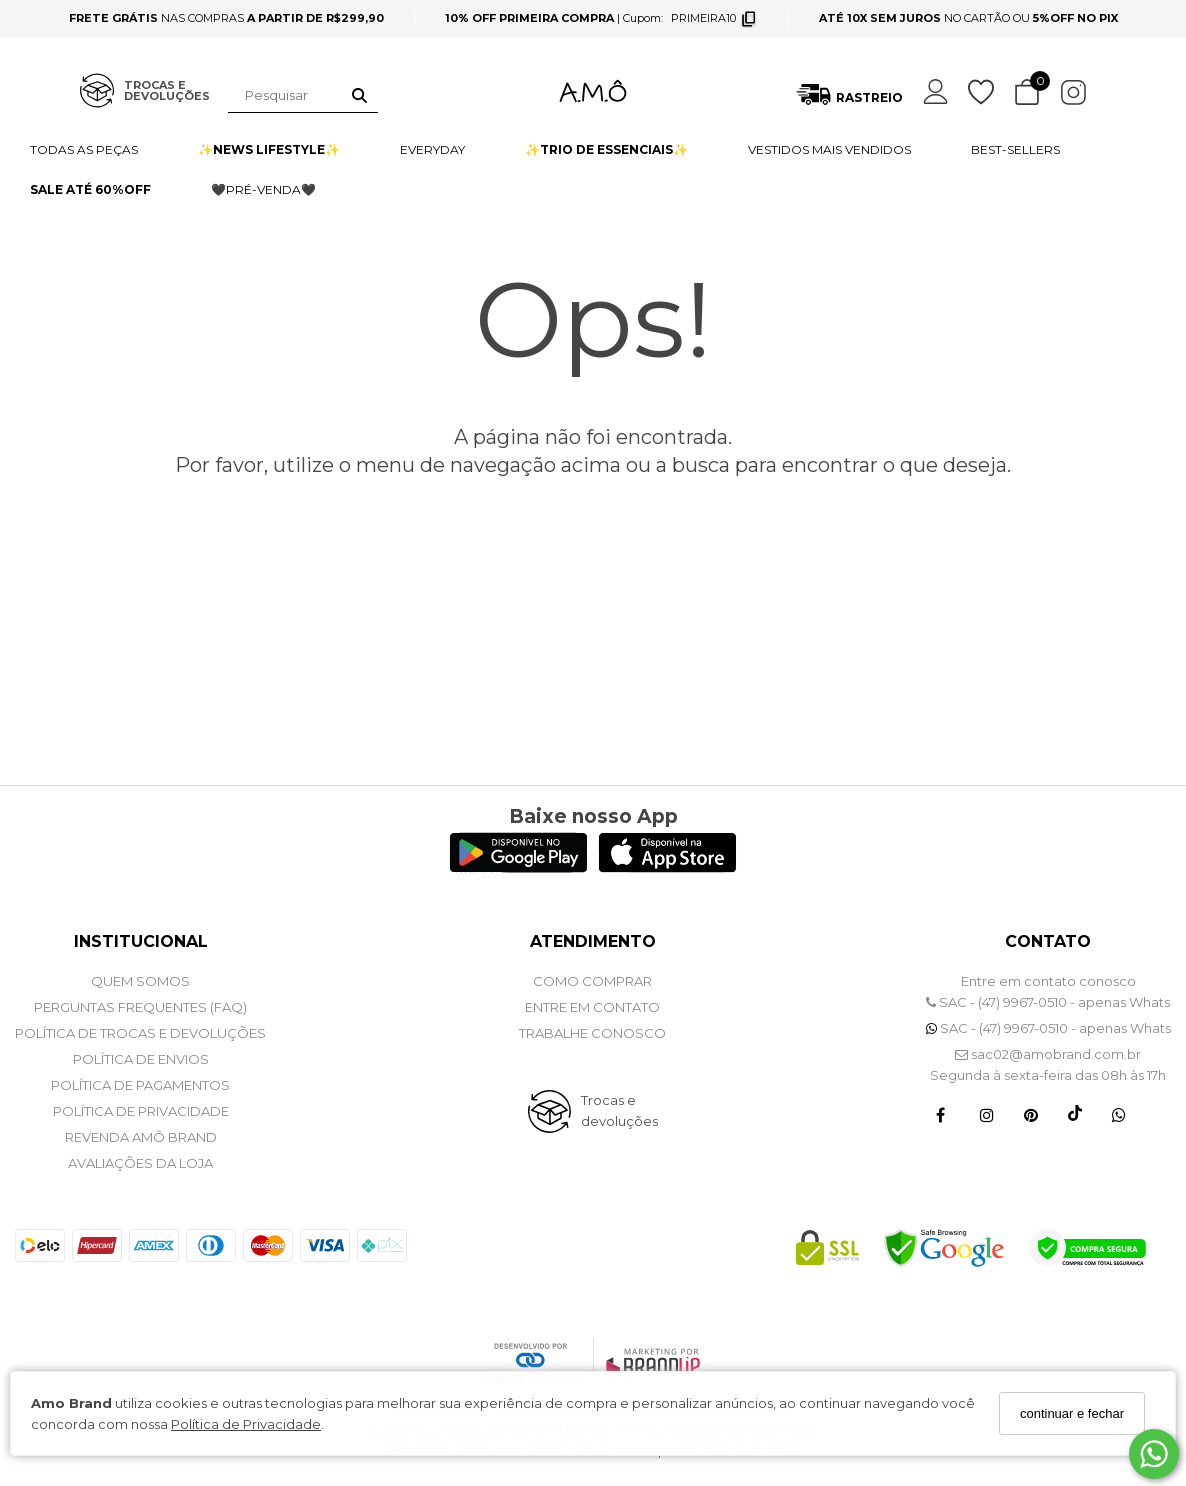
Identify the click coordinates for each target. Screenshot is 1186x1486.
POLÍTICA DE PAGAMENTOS (140, 1085)
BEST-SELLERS (1015, 149)
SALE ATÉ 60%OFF (90, 189)
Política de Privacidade (246, 1424)
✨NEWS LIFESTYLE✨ (269, 149)
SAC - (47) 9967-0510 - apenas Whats (1048, 1002)
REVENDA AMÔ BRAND (141, 1137)
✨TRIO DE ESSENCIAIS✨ (606, 149)
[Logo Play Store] (518, 867)
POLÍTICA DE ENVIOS (141, 1059)
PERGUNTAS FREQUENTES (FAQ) (140, 1007)
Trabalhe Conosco (592, 1033)
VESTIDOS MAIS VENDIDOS (829, 149)
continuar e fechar (1072, 1413)
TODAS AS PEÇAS (84, 149)
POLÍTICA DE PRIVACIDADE (141, 1111)
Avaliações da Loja (140, 1163)
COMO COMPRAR (592, 981)
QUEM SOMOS (140, 981)
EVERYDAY (432, 149)
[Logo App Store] (667, 867)
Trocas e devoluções (619, 1110)
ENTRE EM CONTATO (592, 1007)
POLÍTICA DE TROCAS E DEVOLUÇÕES (140, 1033)
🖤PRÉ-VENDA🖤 (263, 189)
